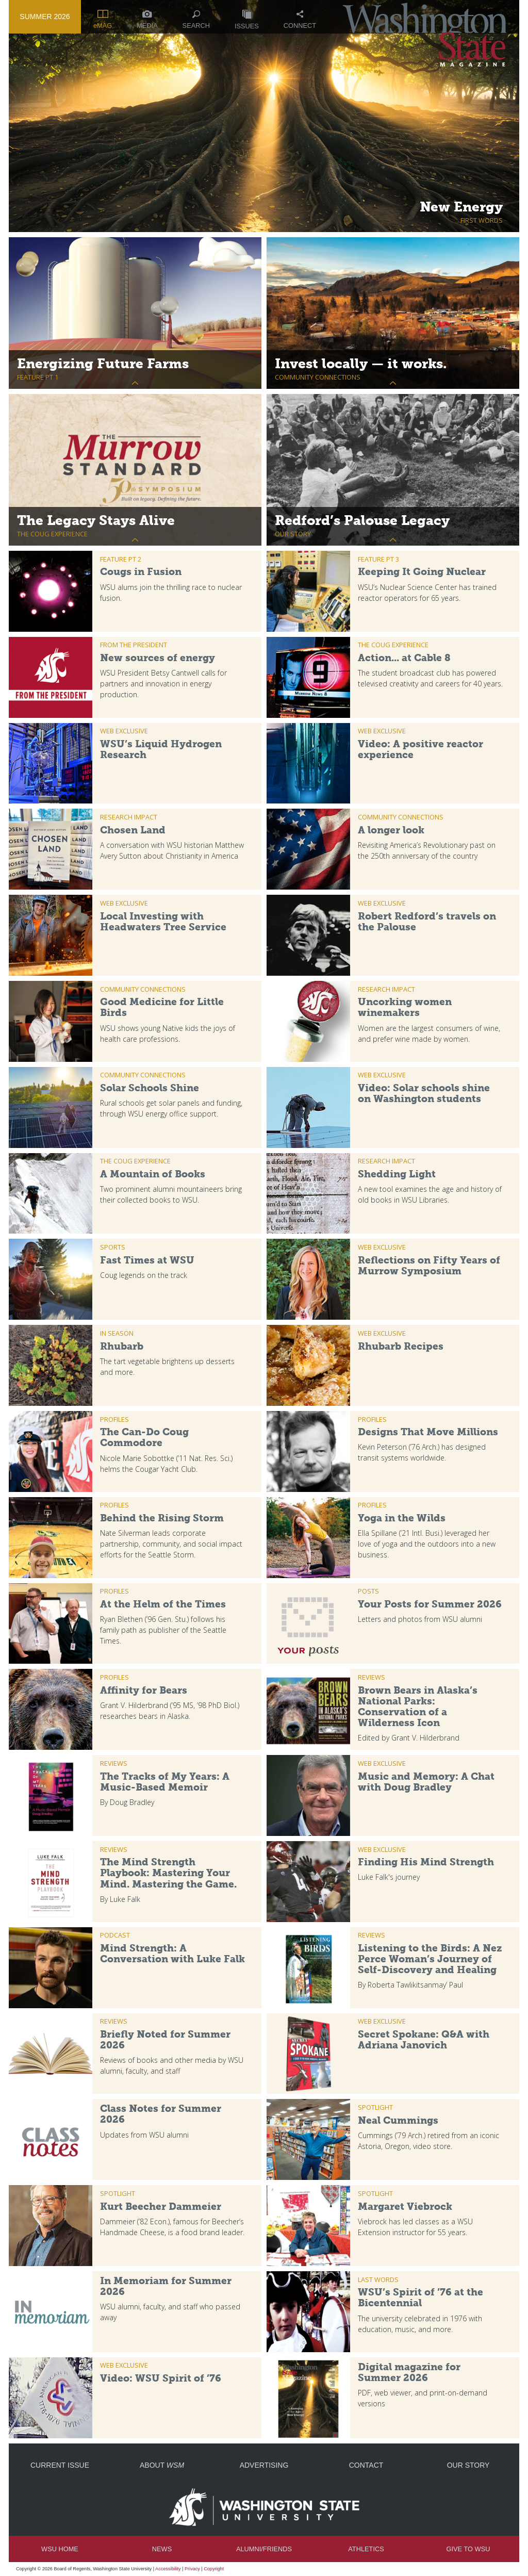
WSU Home (59, 2549)
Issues (247, 20)
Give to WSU (468, 2549)
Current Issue (59, 2465)
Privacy (192, 2568)
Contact (366, 2465)
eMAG (102, 19)
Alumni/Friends (264, 2549)
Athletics (366, 2549)
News (162, 2549)
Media (147, 19)
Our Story (468, 2465)
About (162, 2465)
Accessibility (168, 2568)
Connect (300, 19)
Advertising (264, 2465)
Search (196, 19)
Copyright (214, 2568)
